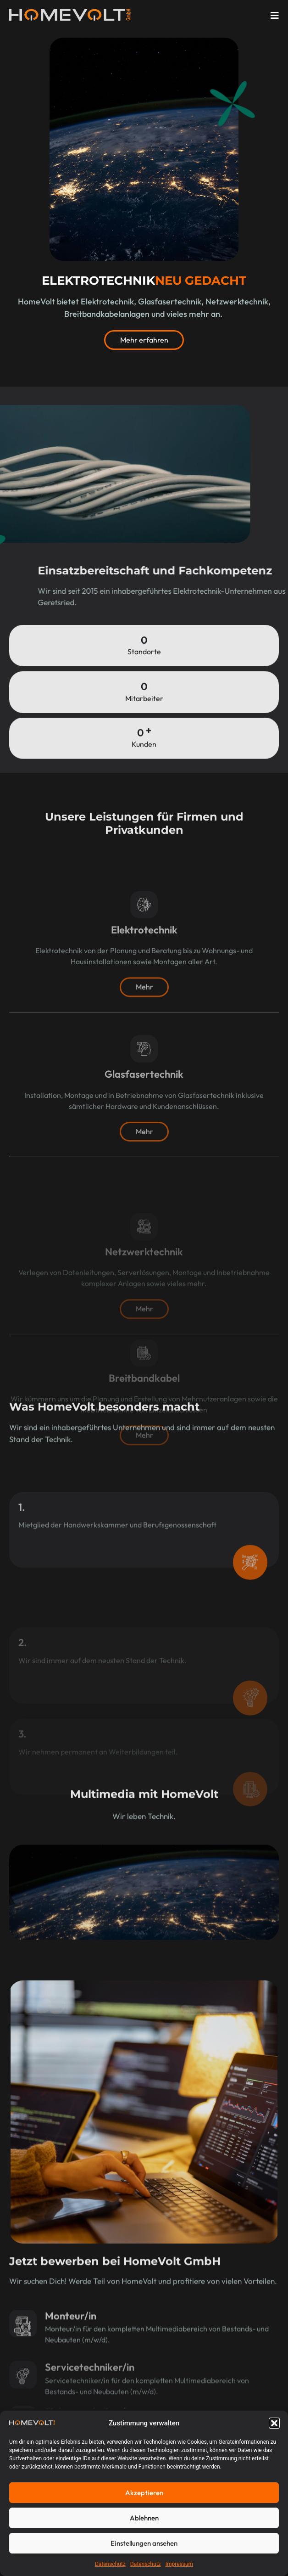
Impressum (179, 2564)
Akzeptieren (144, 2492)
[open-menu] (275, 15)
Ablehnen (144, 2518)
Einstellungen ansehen (144, 2543)
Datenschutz (110, 2564)
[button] (274, 2423)
